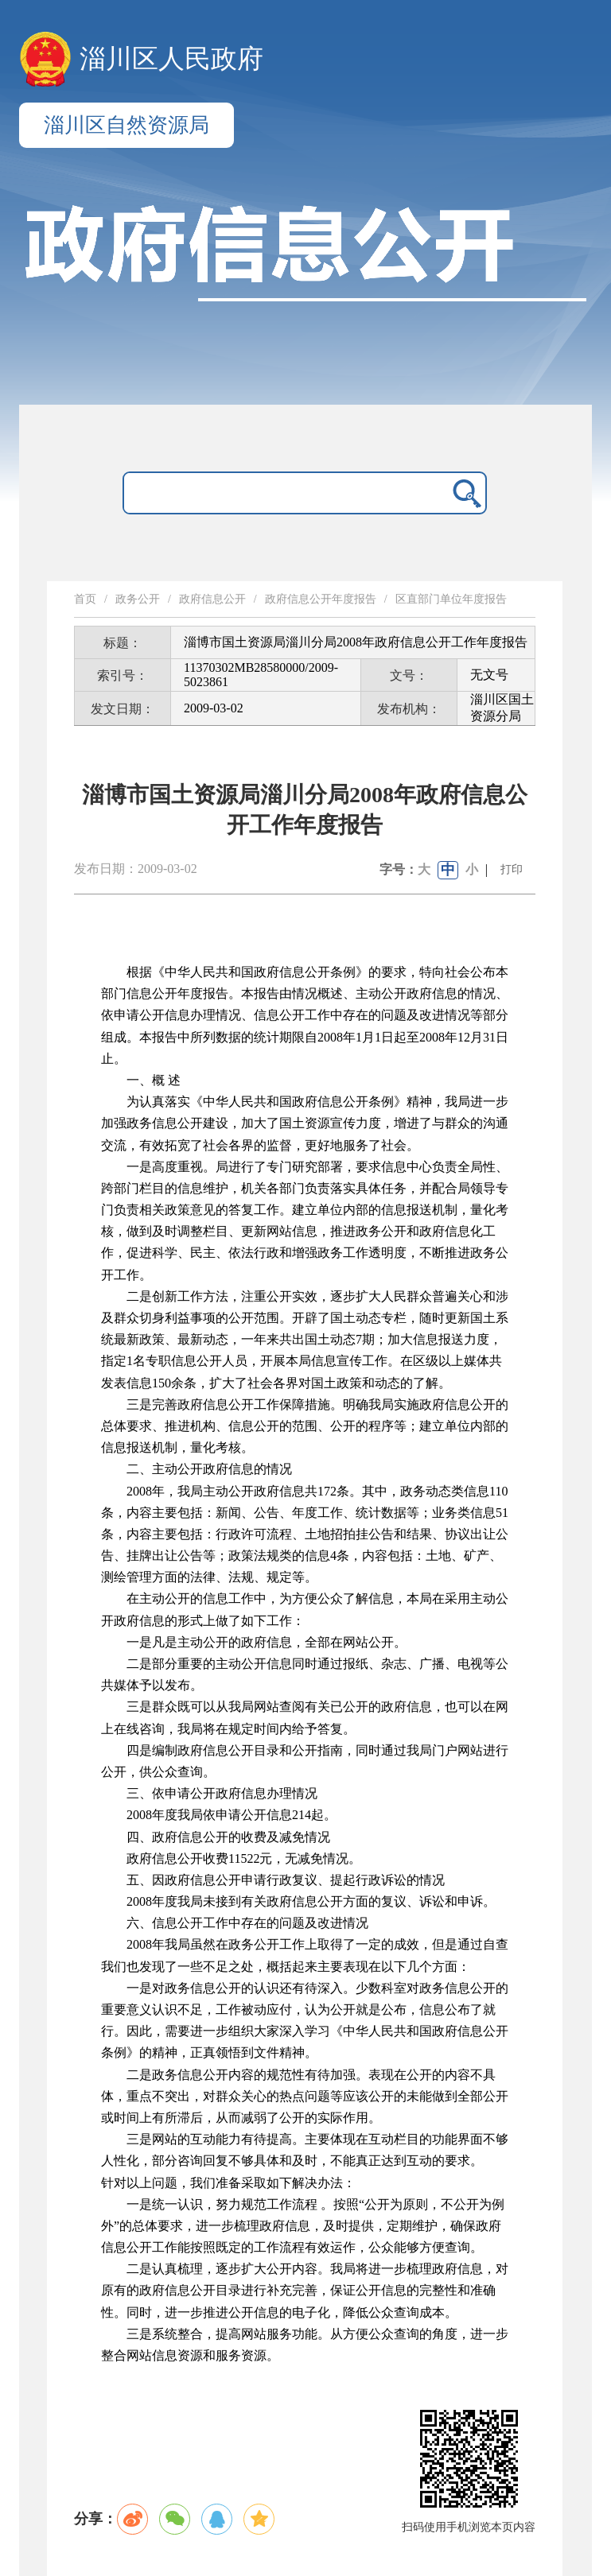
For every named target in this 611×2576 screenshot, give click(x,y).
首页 (85, 599)
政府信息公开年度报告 (320, 599)
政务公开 (137, 599)
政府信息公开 (212, 599)
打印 (511, 869)
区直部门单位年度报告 (451, 599)
